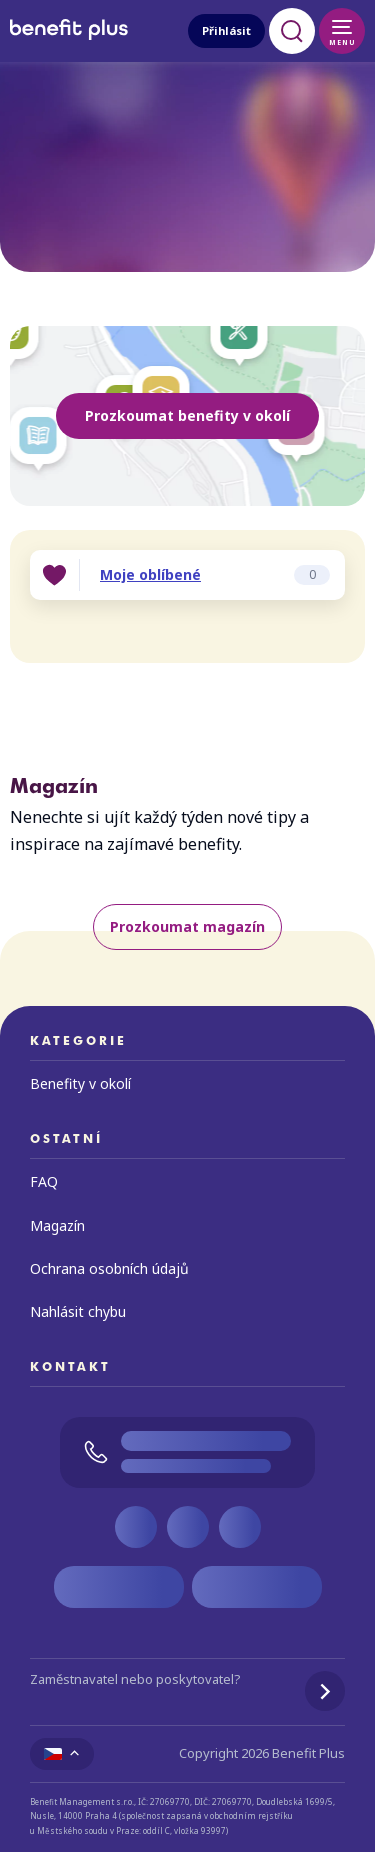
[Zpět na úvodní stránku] (69, 43)
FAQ (44, 1181)
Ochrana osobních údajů (109, 1268)
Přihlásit (226, 30)
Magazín (57, 1225)
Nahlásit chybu (78, 1311)
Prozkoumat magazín (187, 926)
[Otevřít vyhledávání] (292, 31)
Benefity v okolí (80, 1083)
